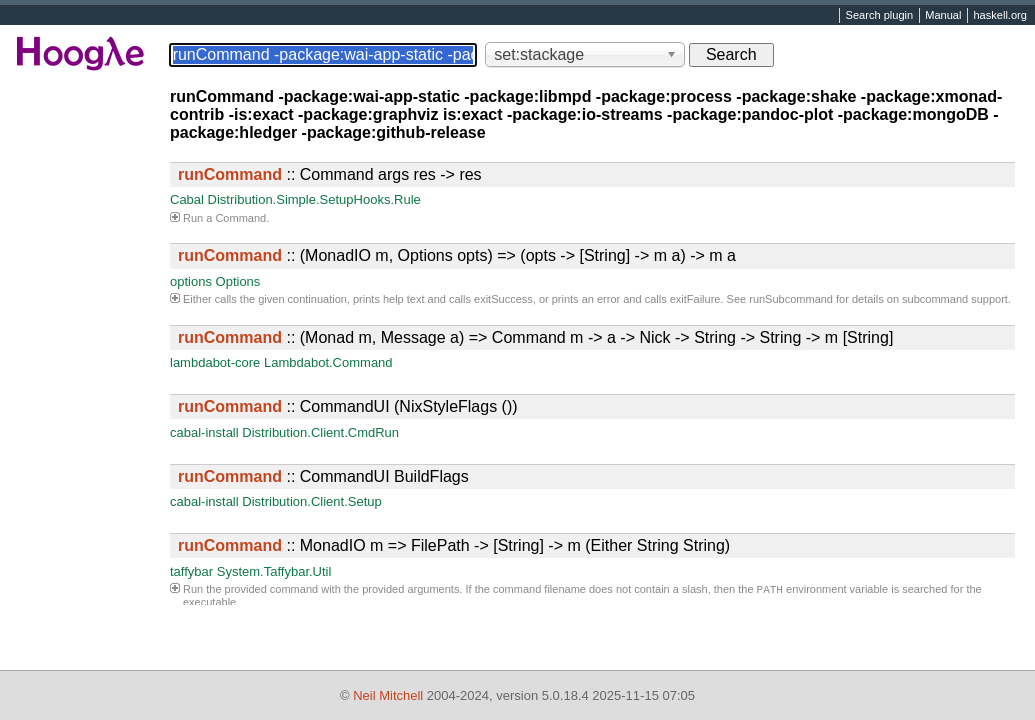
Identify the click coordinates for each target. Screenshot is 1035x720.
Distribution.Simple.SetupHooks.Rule (314, 199)
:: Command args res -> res (330, 174)
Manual (943, 16)
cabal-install (204, 432)
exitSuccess (503, 299)
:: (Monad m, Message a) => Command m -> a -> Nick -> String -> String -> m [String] (535, 337)
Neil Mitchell (388, 695)
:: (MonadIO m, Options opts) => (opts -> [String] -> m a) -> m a (457, 255)
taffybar (191, 571)
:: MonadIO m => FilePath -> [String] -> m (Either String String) (454, 545)
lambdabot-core (215, 362)
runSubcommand (791, 299)
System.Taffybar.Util (274, 571)
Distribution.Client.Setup (311, 501)
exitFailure (695, 299)
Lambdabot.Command (328, 362)
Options (238, 281)
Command (240, 218)
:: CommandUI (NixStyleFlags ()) (348, 406)
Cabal (187, 199)
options (191, 281)
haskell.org (999, 16)
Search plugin (880, 16)
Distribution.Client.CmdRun (320, 432)
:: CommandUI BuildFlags (323, 476)
